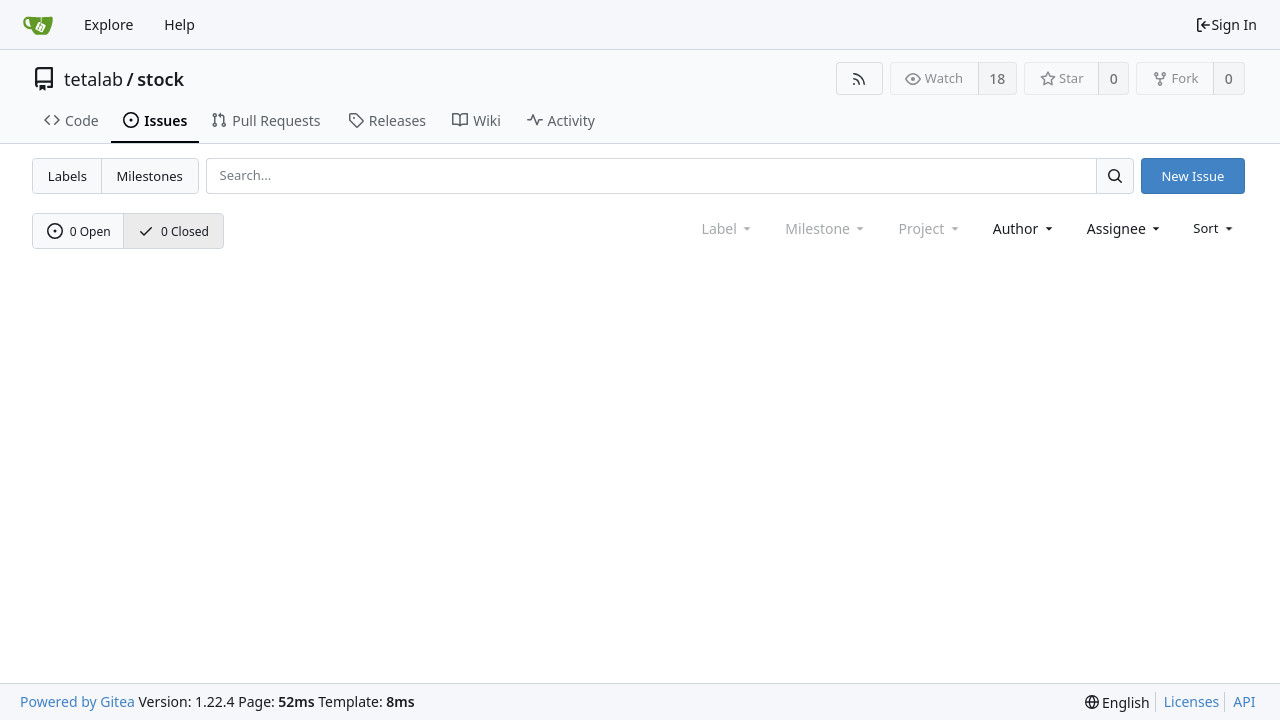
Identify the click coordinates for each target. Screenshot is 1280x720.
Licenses (1192, 701)
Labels (67, 176)
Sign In (1226, 24)
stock (160, 79)
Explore (108, 24)
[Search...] (1115, 175)
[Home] (38, 25)
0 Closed (173, 231)
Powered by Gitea (77, 701)
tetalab (93, 79)
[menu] (1214, 228)
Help (179, 24)
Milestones (150, 176)
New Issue (1192, 176)
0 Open (79, 231)
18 (997, 78)
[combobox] (1024, 228)
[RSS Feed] (859, 78)
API (1244, 701)
